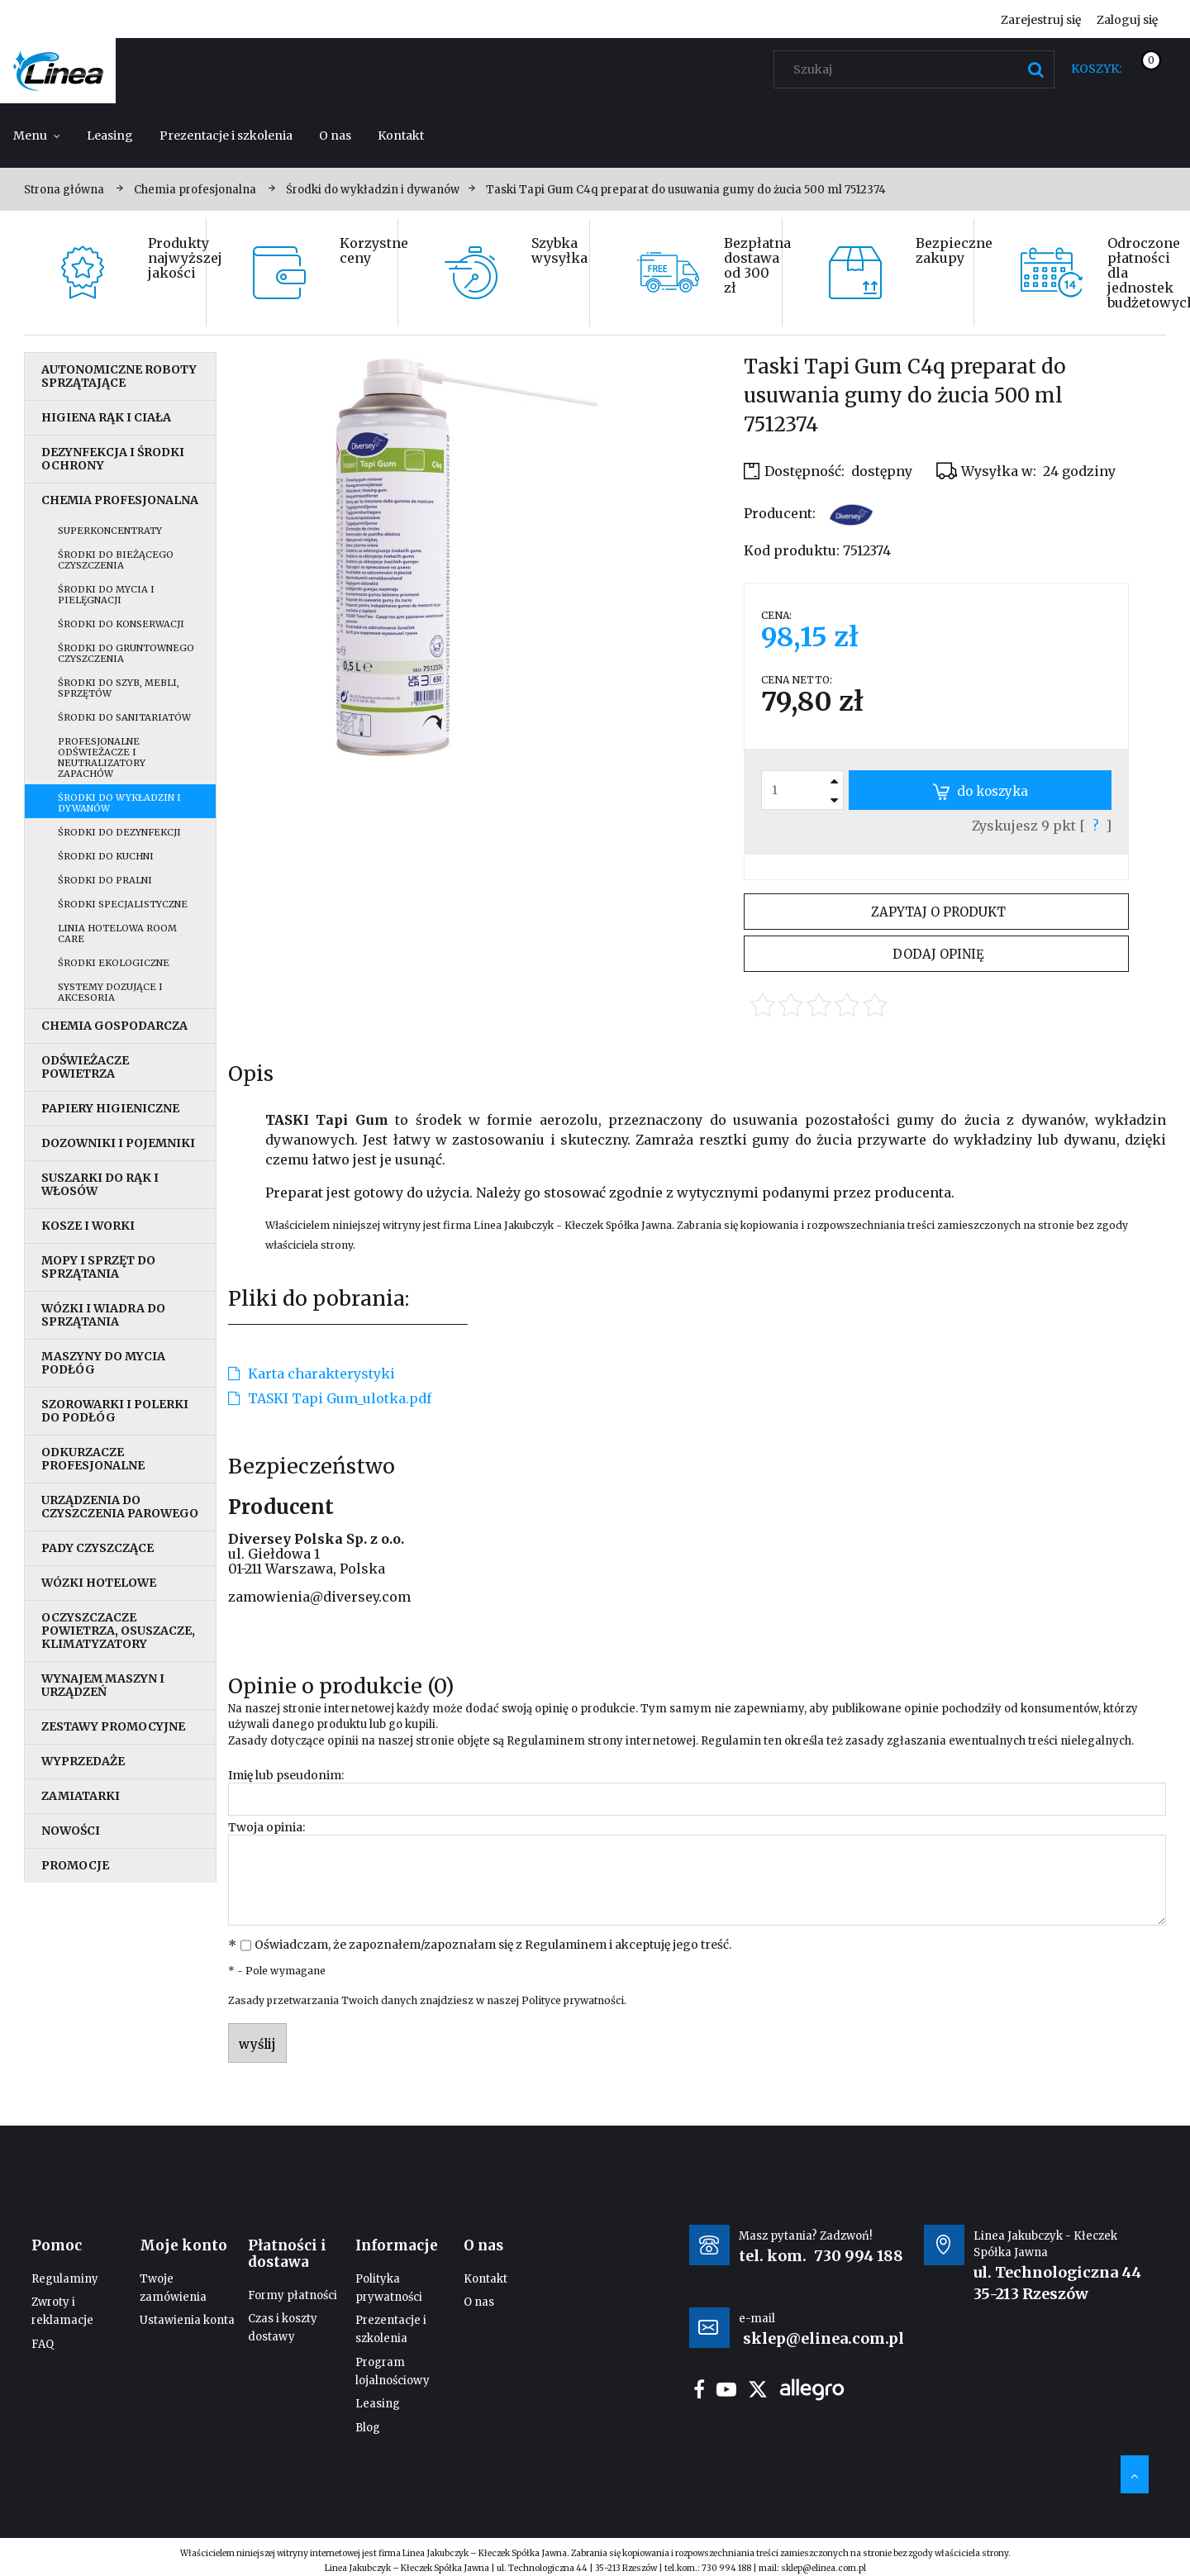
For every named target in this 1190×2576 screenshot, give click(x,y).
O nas (479, 2302)
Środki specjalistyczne (123, 904)
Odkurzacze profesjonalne (93, 1459)
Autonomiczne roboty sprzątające (119, 376)
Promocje (75, 1865)
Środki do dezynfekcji (119, 832)
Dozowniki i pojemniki (118, 1143)
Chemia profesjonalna (119, 500)
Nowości (70, 1830)
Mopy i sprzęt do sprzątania (98, 1267)
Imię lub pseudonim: (286, 1775)
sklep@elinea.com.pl (823, 2568)
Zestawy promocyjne (113, 1726)
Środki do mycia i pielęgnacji (106, 594)
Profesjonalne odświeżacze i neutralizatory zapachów (101, 757)
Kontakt (485, 2279)
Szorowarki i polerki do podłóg (114, 1411)
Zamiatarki (80, 1795)
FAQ (42, 2344)
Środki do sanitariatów (124, 717)
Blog (367, 2428)
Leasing (377, 2404)
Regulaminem (546, 1741)
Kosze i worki (88, 1225)
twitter (758, 2389)
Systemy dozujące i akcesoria (110, 992)
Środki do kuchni (106, 856)
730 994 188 (858, 2255)
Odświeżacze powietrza (85, 1067)
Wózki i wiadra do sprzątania (103, 1315)
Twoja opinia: (266, 1827)
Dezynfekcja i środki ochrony (112, 459)
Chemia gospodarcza (114, 1025)
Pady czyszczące (97, 1547)
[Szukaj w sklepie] (917, 69)
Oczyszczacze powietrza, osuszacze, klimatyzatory (118, 1630)
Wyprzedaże (83, 1761)
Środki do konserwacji (121, 624)
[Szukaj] (1035, 69)
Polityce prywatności (572, 2000)
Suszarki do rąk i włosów (100, 1184)
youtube (726, 2389)
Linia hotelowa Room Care (117, 933)
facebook (699, 2389)
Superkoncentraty (110, 530)
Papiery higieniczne (110, 1108)
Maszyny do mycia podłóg (103, 1363)
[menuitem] (37, 135)
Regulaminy (64, 2279)
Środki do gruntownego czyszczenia (126, 653)
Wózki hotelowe (98, 1582)
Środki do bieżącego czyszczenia (116, 560)
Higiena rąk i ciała (106, 417)
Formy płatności (292, 2295)
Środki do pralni (105, 880)
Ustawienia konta (187, 2320)
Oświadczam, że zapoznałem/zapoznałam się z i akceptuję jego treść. (493, 1944)
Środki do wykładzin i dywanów (119, 803)
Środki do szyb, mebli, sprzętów (118, 688)
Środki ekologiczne (113, 963)
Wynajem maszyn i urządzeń (102, 1685)
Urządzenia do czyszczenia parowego (119, 1507)
